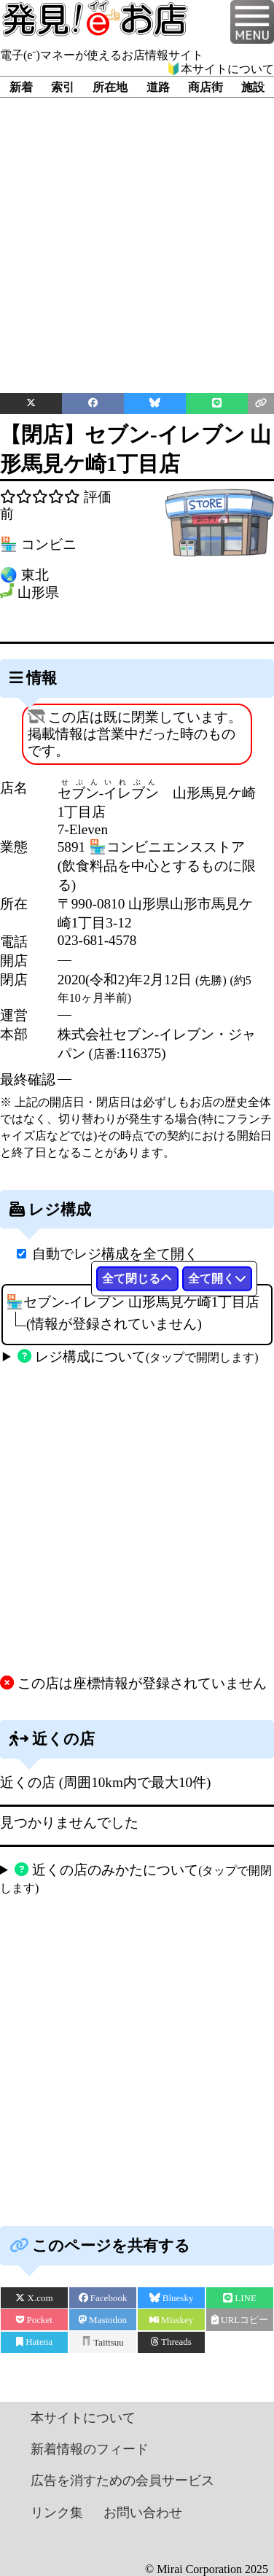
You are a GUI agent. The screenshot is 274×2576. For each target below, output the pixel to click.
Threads (171, 2341)
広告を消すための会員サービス (122, 2480)
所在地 (110, 87)
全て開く (217, 1278)
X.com (33, 2297)
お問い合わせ (142, 2512)
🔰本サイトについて (220, 69)
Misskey (171, 2319)
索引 (62, 87)
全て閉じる (137, 1278)
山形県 (38, 593)
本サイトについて (83, 2417)
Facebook (103, 2297)
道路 (158, 87)
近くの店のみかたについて (136, 1878)
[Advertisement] (136, 234)
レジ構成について (137, 1356)
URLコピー (239, 2319)
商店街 (205, 87)
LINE (240, 2297)
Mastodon (103, 2319)
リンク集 (57, 2512)
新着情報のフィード (90, 2449)
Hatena (34, 2341)
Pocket (34, 2319)
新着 (21, 87)
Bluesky (171, 2297)
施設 (253, 87)
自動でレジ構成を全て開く (115, 1253)
